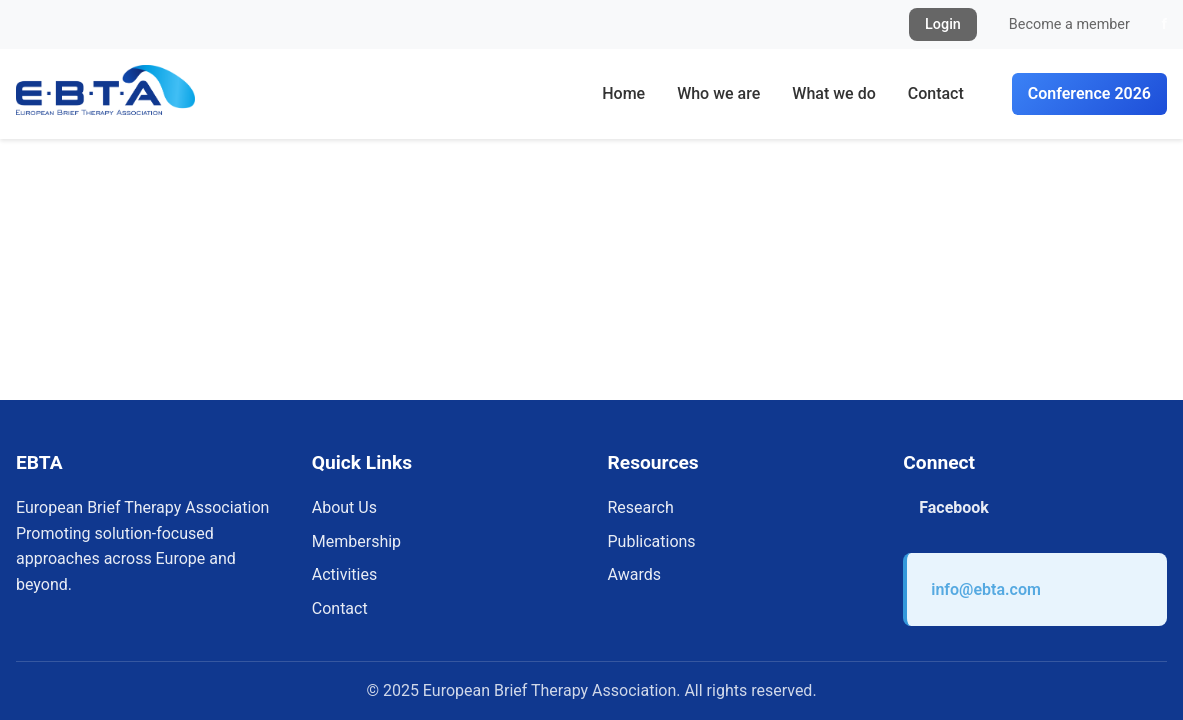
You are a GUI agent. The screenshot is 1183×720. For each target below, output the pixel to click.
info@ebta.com (986, 589)
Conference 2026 (1089, 93)
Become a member (1069, 24)
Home (623, 93)
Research (641, 507)
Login (943, 24)
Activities (344, 574)
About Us (344, 507)
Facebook (954, 507)
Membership (356, 541)
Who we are (718, 93)
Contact (936, 93)
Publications (652, 541)
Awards (634, 574)
